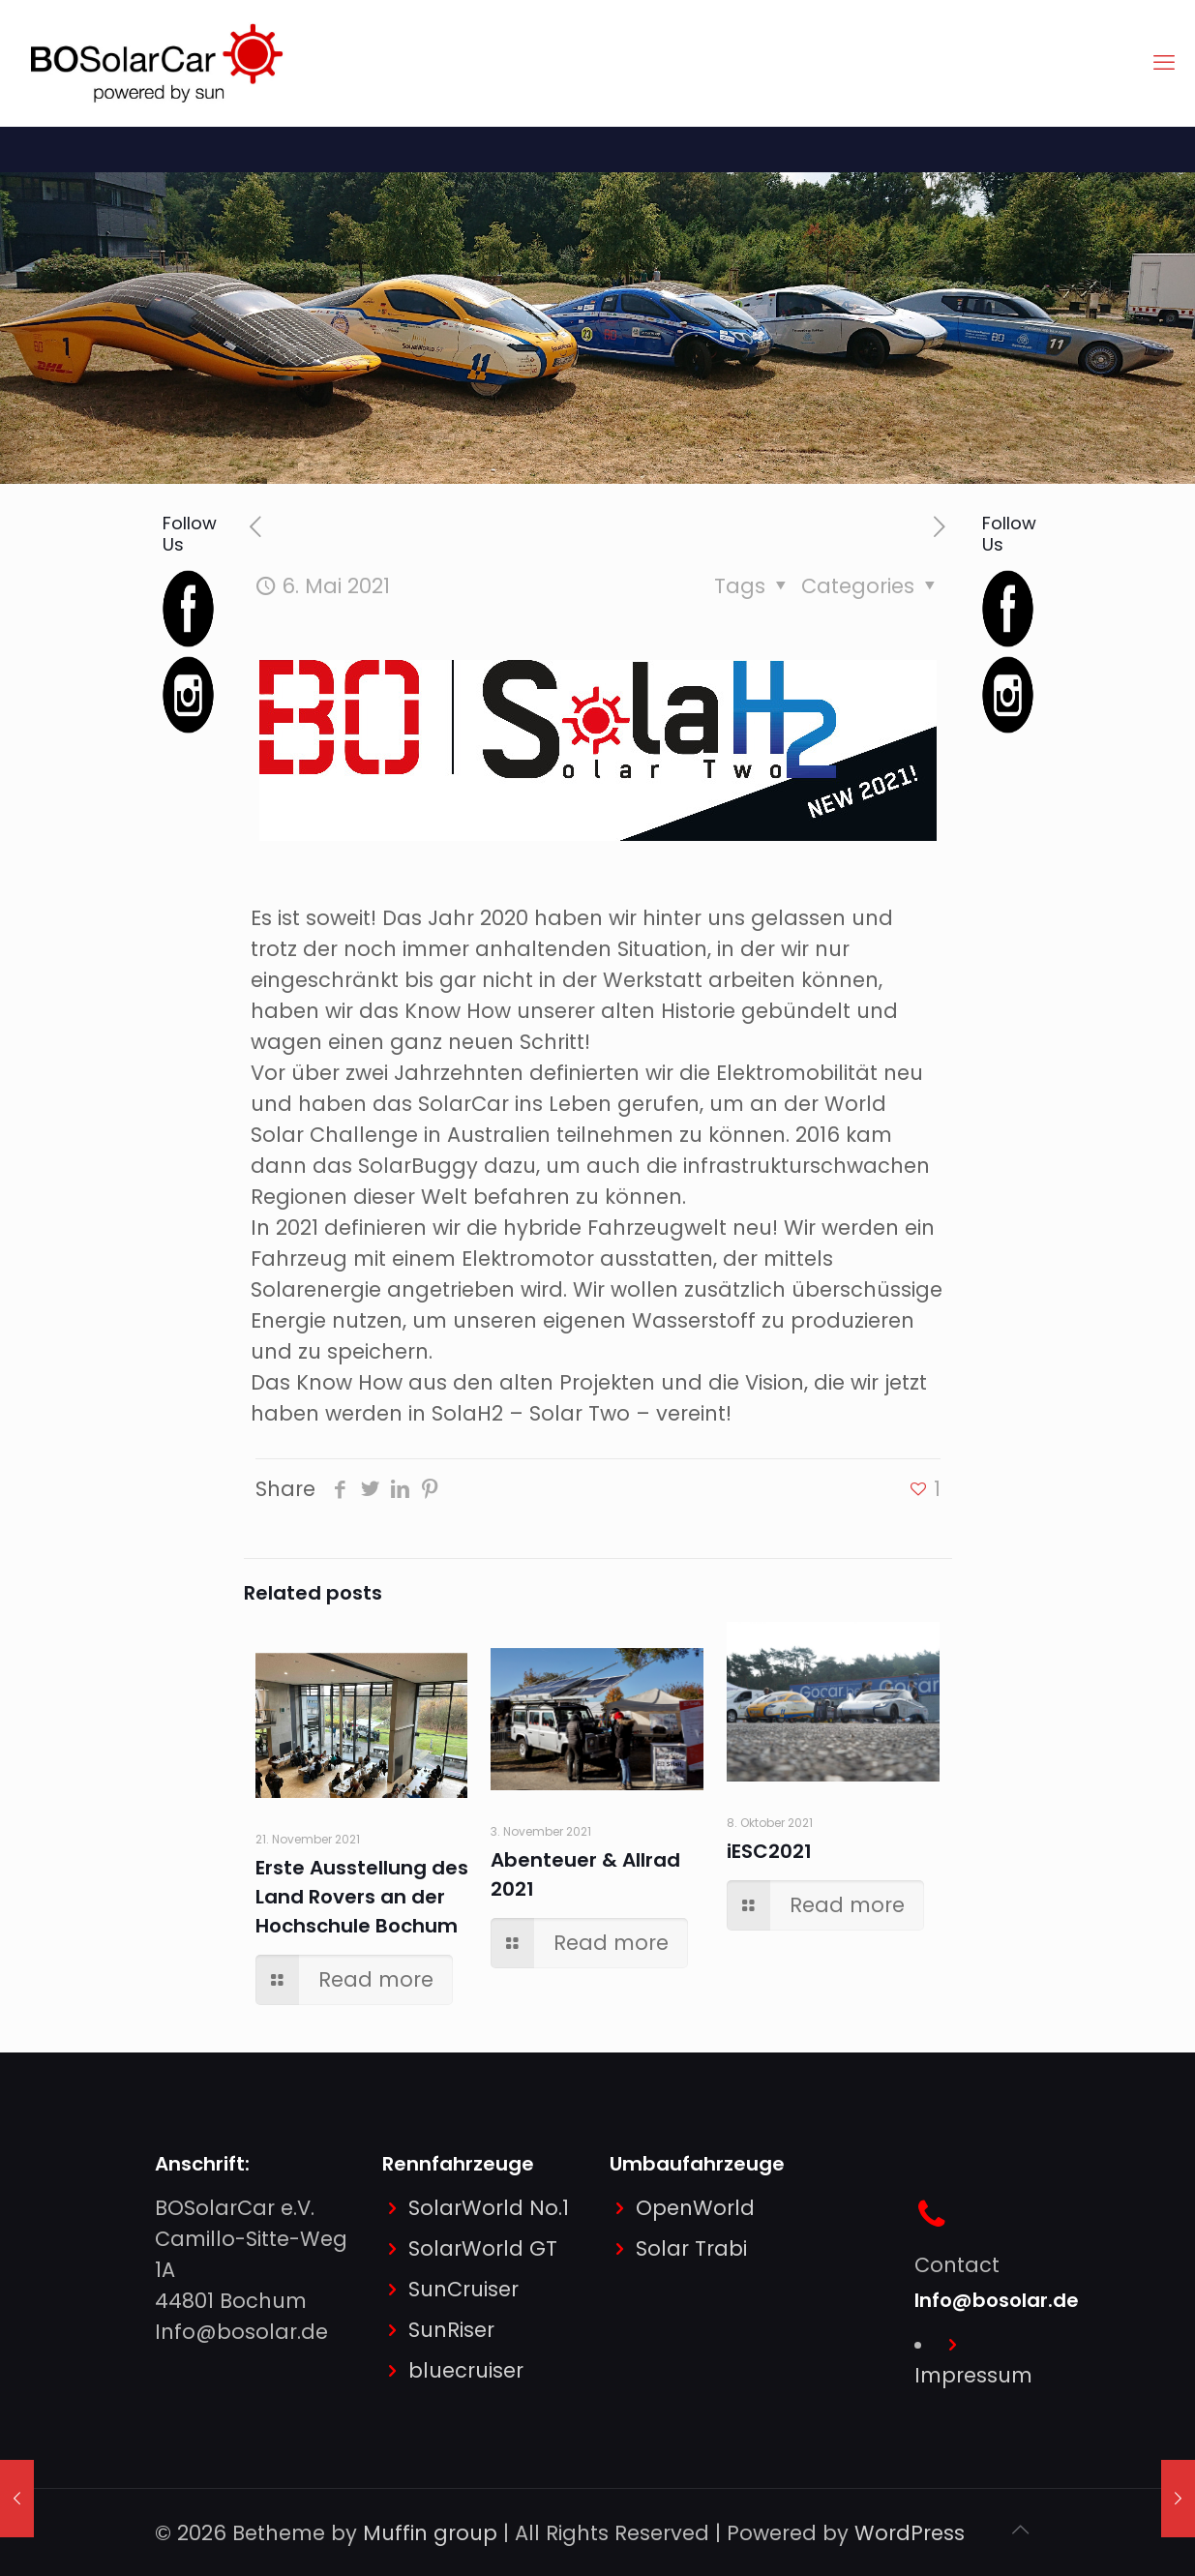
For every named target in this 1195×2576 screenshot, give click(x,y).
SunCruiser (463, 2289)
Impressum (973, 2375)
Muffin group (430, 2533)
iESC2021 (769, 1851)
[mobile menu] (1164, 62)
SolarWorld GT (482, 2248)
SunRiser (451, 2330)
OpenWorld (695, 2208)
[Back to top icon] (1021, 2529)
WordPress (909, 2533)
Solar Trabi (691, 2248)
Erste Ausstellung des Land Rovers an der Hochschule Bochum (361, 1896)
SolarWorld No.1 (488, 2208)
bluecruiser (465, 2370)
